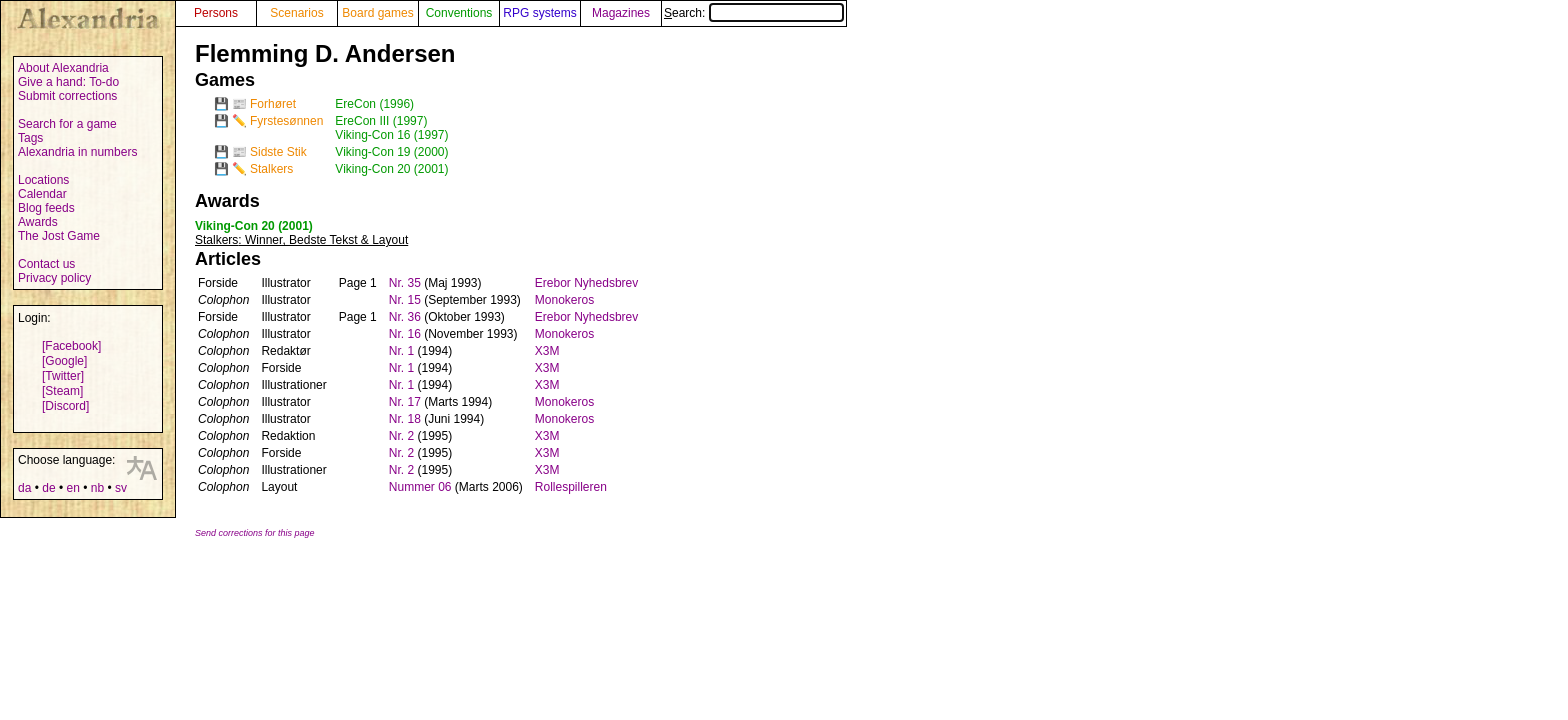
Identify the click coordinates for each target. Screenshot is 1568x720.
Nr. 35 (405, 283)
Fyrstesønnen (286, 121)
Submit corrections (67, 96)
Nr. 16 (405, 334)
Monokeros (564, 300)
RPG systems (539, 13)
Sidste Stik (278, 152)
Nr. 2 (401, 436)
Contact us (46, 264)
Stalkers (271, 169)
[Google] (64, 361)
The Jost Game (59, 236)
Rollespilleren (571, 487)
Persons (216, 13)
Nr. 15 (405, 300)
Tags (30, 138)
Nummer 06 (420, 487)
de (48, 488)
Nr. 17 (405, 402)
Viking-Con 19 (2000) (391, 152)
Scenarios (296, 13)
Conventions (459, 13)
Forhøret (273, 104)
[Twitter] (63, 376)
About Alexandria (63, 68)
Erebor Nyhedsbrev (586, 283)
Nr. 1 (401, 351)
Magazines (621, 13)
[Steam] (62, 391)
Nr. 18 (405, 419)
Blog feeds (46, 208)
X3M (547, 351)
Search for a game (67, 124)
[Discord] (65, 406)
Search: (754, 13)
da (24, 488)
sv (121, 488)
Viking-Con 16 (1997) (391, 135)
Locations (43, 180)
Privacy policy (54, 278)
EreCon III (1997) (381, 121)
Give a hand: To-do (68, 82)
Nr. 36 (405, 317)
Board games (377, 13)
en (72, 488)
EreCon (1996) (374, 104)
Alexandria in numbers (77, 152)
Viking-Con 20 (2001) (391, 169)
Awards (38, 222)
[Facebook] (71, 346)
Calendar (42, 194)
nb (97, 488)
